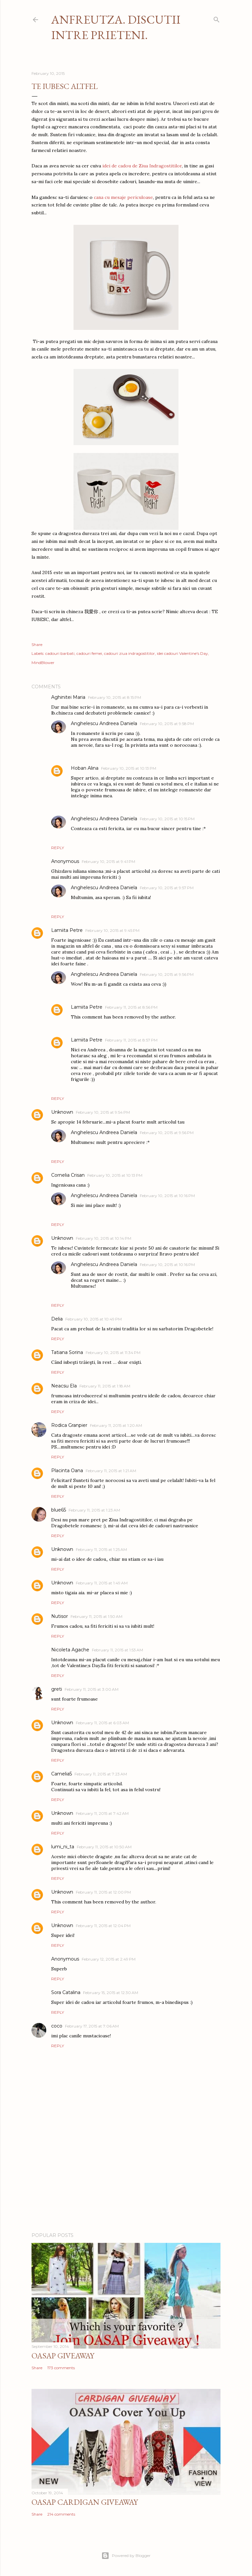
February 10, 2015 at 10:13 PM (128, 768)
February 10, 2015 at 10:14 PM (103, 1238)
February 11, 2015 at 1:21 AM (111, 1470)
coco (56, 2026)
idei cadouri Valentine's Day (182, 653)
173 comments (61, 2367)
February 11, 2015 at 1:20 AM (116, 1425)
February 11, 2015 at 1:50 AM (96, 1616)
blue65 (58, 1510)
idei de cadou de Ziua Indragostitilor (142, 166)
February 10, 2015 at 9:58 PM (167, 723)
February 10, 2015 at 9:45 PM (112, 930)
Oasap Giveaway (63, 2356)
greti (56, 1689)
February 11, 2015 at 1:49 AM (102, 1582)
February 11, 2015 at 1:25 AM (101, 1549)
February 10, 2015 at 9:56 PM (167, 974)
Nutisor (59, 1616)
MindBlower (43, 662)
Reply (57, 847)
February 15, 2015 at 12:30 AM (110, 1992)
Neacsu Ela (64, 1386)
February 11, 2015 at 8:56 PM (131, 1007)
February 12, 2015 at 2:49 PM (109, 1959)
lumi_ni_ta (62, 1847)
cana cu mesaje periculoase (123, 197)
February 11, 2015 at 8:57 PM (131, 1040)
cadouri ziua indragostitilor (129, 653)
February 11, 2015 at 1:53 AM (117, 1649)
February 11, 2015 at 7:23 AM (100, 1773)
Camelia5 (61, 1774)
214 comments (61, 2514)
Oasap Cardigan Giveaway (85, 2502)
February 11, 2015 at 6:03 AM (102, 1722)
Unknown (62, 1112)
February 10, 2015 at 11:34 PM (113, 1352)
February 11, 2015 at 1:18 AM (104, 1386)
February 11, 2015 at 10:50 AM (104, 1846)
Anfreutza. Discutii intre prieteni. (115, 27)
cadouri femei (89, 653)
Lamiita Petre (67, 930)
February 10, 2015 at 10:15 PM (167, 818)
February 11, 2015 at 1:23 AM (94, 1510)
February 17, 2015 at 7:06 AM (92, 2026)
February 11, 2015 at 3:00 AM (91, 1689)
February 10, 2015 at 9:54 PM (103, 1112)
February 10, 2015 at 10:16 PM (167, 1195)
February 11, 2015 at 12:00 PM (103, 1892)
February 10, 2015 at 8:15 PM (114, 697)
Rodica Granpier (69, 1425)
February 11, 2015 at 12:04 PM (103, 1925)
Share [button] (37, 644)
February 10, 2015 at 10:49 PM (93, 1319)
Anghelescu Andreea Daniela (104, 723)
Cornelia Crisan (68, 1175)
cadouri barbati (59, 653)
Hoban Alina (84, 768)
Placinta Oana (67, 1470)
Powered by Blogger (126, 2556)
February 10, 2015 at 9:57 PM (167, 887)
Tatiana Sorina (67, 1352)
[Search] (216, 18)
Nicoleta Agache (70, 1650)
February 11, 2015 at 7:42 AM (102, 1813)
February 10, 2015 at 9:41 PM (108, 861)
